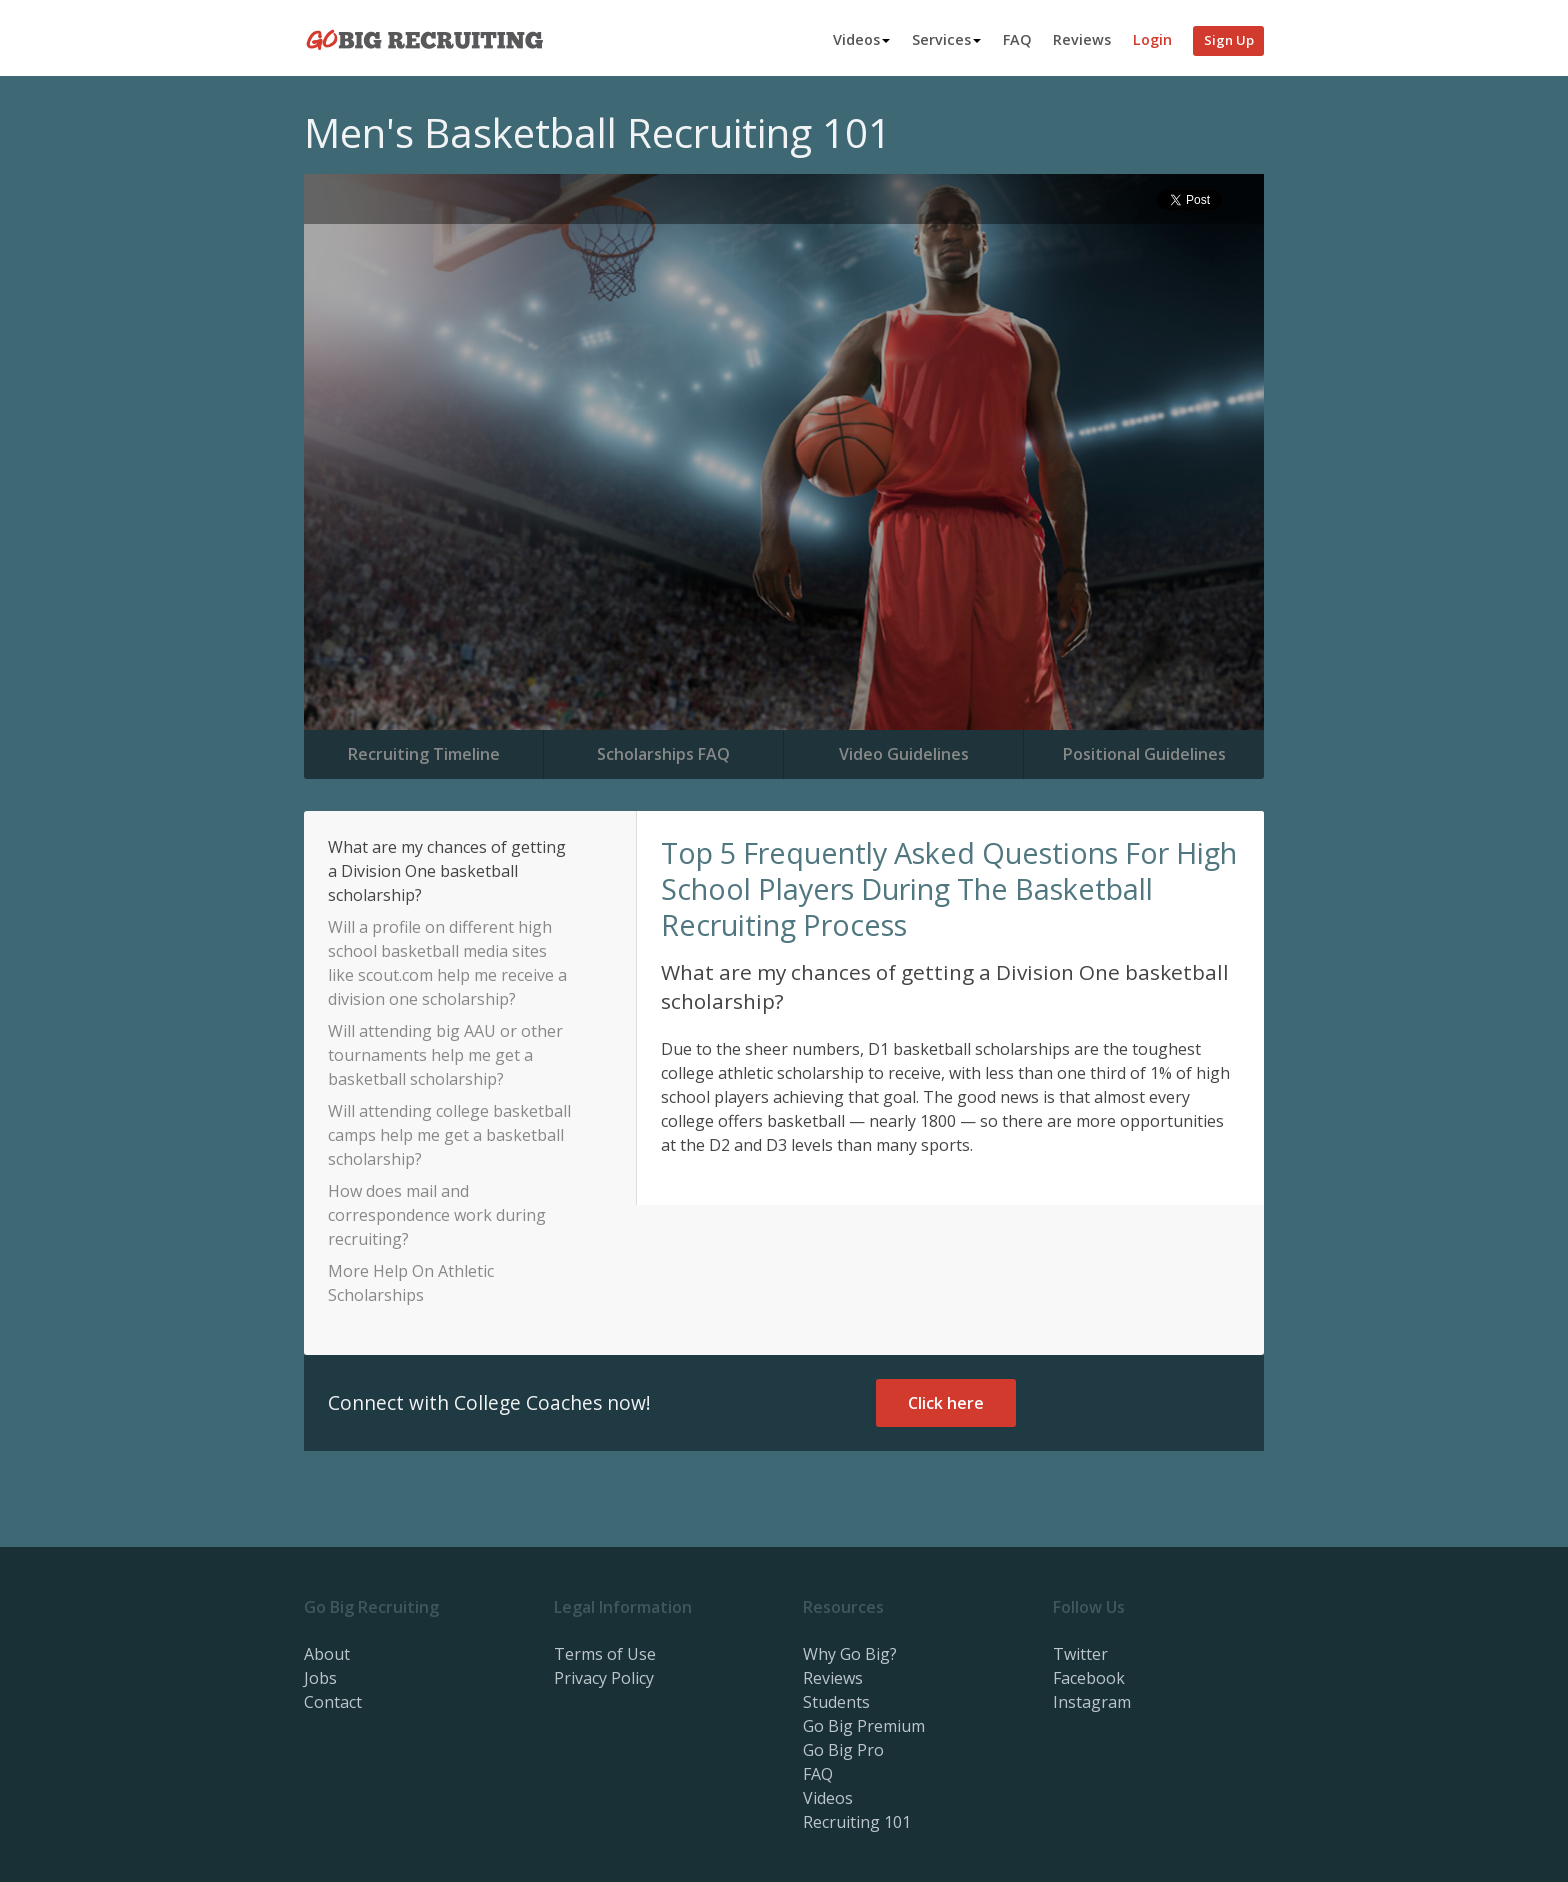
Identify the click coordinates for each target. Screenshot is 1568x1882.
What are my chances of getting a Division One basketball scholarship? (447, 871)
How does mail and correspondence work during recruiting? (437, 1215)
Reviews (1082, 39)
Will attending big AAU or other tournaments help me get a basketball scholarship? (445, 1055)
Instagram (1092, 1702)
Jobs (320, 1678)
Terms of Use (605, 1654)
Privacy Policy (604, 1678)
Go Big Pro (843, 1750)
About (327, 1654)
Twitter (1080, 1654)
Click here (946, 1403)
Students (836, 1702)
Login (1152, 39)
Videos (861, 39)
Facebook (1089, 1678)
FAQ (1017, 39)
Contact (333, 1702)
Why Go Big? (850, 1654)
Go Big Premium (864, 1726)
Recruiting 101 (857, 1822)
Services (946, 39)
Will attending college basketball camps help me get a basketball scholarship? (449, 1135)
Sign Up (1229, 40)
